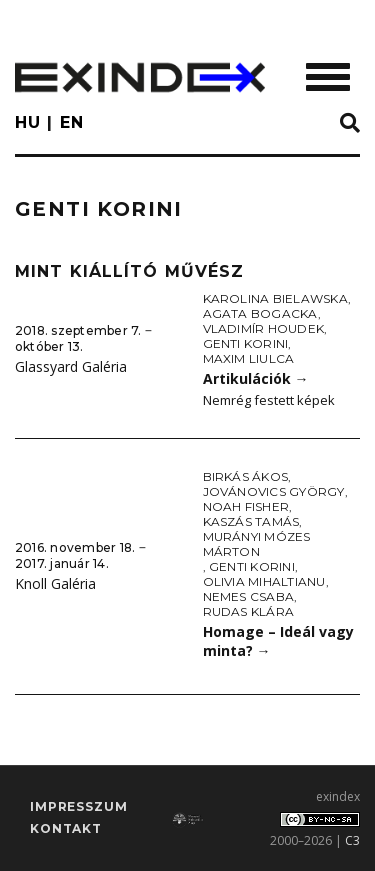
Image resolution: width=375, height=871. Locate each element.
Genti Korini (246, 343)
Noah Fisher (246, 506)
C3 (352, 840)
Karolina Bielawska (275, 298)
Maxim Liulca (249, 358)
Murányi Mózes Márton (257, 544)
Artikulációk (256, 378)
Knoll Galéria (55, 583)
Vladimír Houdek (264, 328)
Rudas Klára (249, 611)
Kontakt (66, 828)
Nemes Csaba (249, 596)
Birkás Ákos (246, 476)
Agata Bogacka (260, 313)
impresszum (78, 806)
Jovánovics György (274, 491)
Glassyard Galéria (71, 366)
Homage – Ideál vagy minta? (278, 641)
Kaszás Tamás (251, 521)
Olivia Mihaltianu (264, 581)
